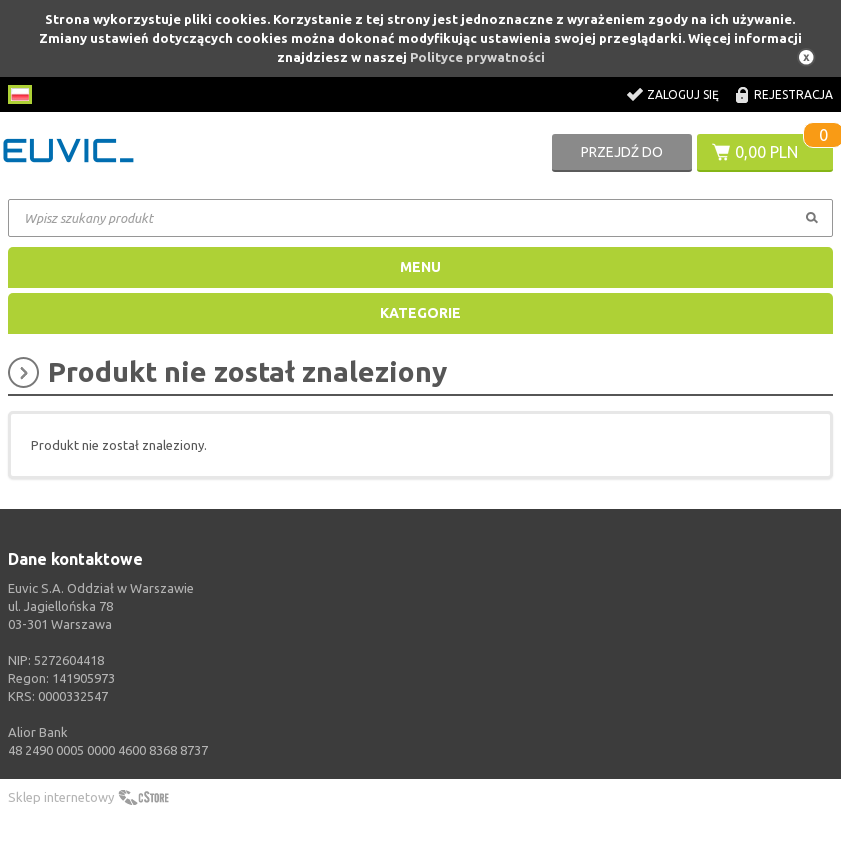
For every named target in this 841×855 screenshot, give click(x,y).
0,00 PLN (766, 152)
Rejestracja (793, 94)
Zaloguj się (683, 94)
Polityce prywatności (477, 57)
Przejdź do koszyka (622, 158)
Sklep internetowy (61, 797)
